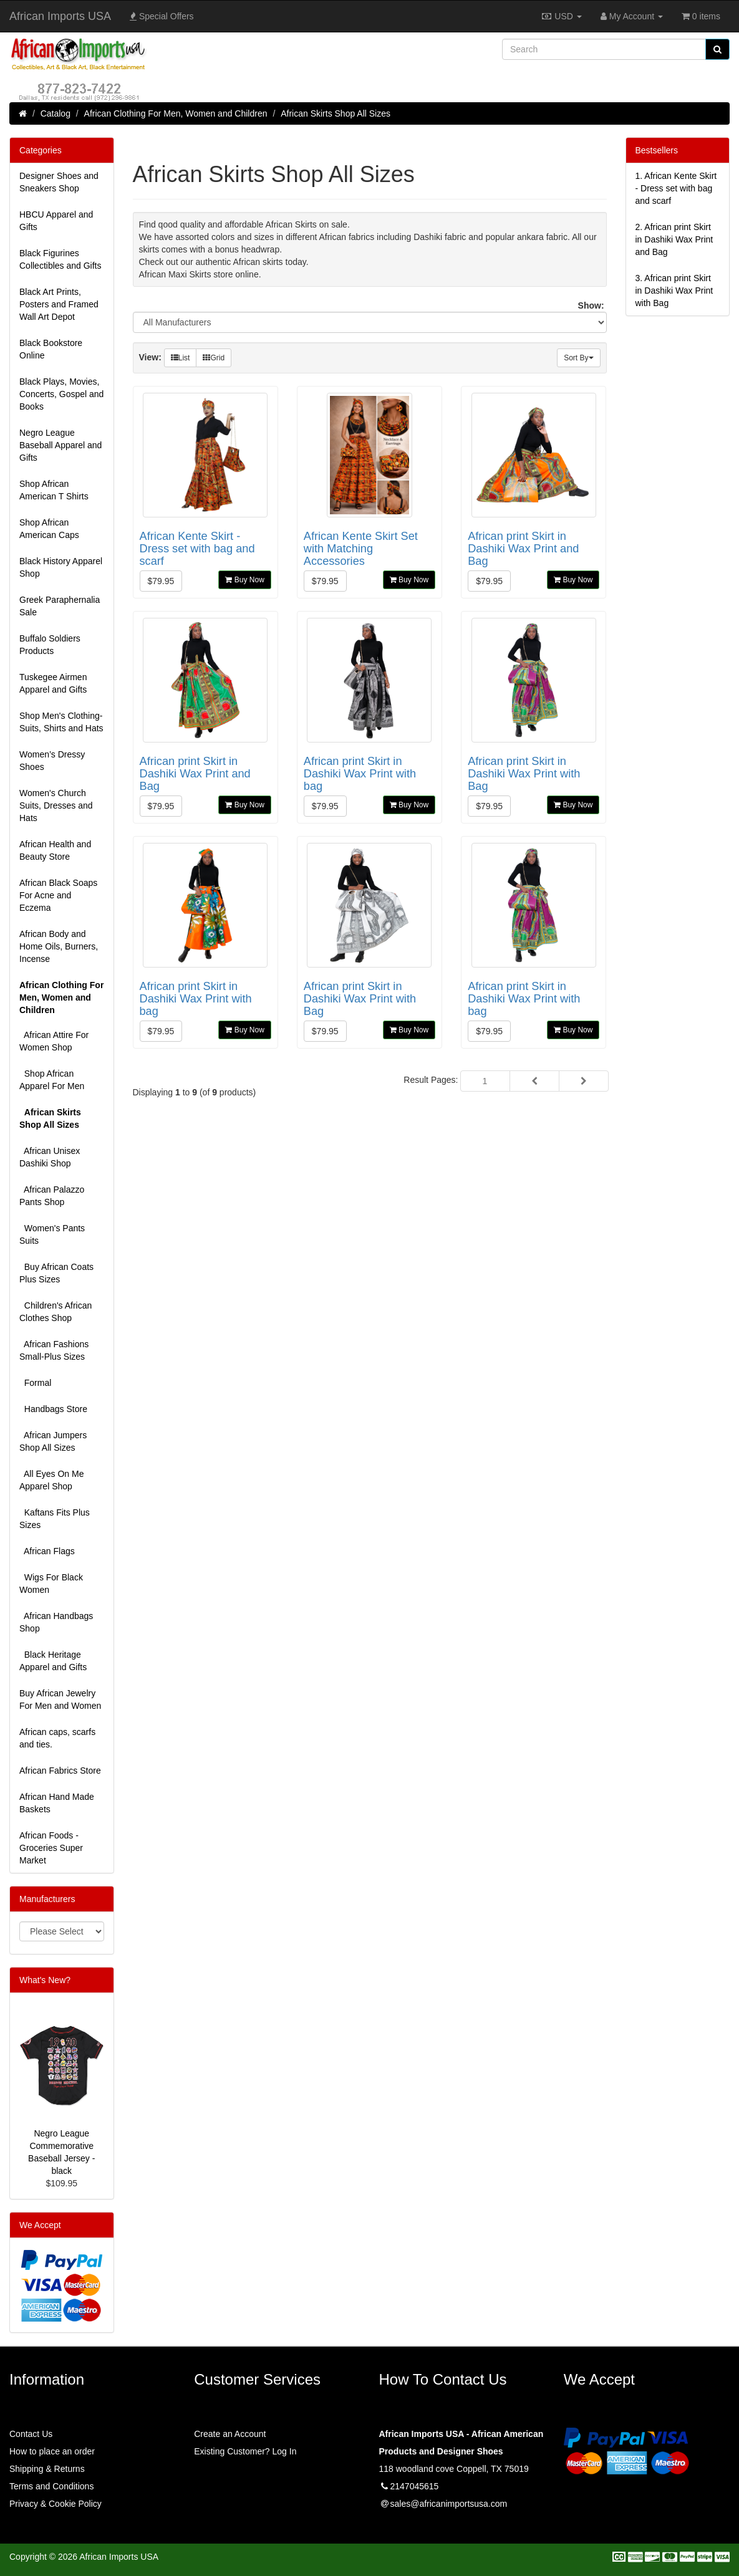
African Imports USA (60, 16)
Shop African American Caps (49, 528)
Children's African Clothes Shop (55, 1311)
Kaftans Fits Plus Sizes (54, 1518)
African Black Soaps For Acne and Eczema (58, 895)
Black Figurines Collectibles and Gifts (60, 259)
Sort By (578, 357)
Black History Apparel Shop (60, 567)
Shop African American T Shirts (54, 490)
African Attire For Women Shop (54, 1041)
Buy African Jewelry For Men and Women (60, 1699)
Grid (214, 357)
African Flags (47, 1551)
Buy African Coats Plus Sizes (56, 1273)
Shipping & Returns (47, 2469)
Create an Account (230, 2434)
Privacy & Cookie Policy (55, 2504)
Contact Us (30, 2434)
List (180, 357)
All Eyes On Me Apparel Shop (51, 1480)
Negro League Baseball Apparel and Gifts (60, 445)
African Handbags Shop (56, 1622)
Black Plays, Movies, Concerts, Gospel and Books (61, 394)
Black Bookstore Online (50, 349)
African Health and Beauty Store (55, 850)
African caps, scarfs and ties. (57, 1738)
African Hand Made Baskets (56, 1803)
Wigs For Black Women (51, 1583)
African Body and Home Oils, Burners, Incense (58, 946)
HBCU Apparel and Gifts (56, 220)
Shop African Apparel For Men (51, 1080)
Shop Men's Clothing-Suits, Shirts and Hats (61, 722)
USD (561, 16)
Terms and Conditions (51, 2486)
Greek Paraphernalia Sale (59, 606)
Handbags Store (53, 1409)
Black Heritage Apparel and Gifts (53, 1661)
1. (676, 188)
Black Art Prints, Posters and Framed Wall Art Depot (59, 304)
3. (674, 290)
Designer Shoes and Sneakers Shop (59, 182)
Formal (35, 1383)
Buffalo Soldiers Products (49, 644)
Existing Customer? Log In (245, 2451)
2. (674, 239)
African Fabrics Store (60, 1771)
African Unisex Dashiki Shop (49, 1157)
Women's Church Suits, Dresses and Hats (56, 805)
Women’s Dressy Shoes (52, 760)
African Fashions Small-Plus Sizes (54, 1350)
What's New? (44, 1980)
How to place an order (52, 2451)
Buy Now (244, 579)
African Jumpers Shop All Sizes (53, 1441)
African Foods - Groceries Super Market (51, 1847)
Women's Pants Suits (52, 1234)
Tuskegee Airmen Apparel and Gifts (53, 683)
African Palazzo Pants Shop (51, 1196)
